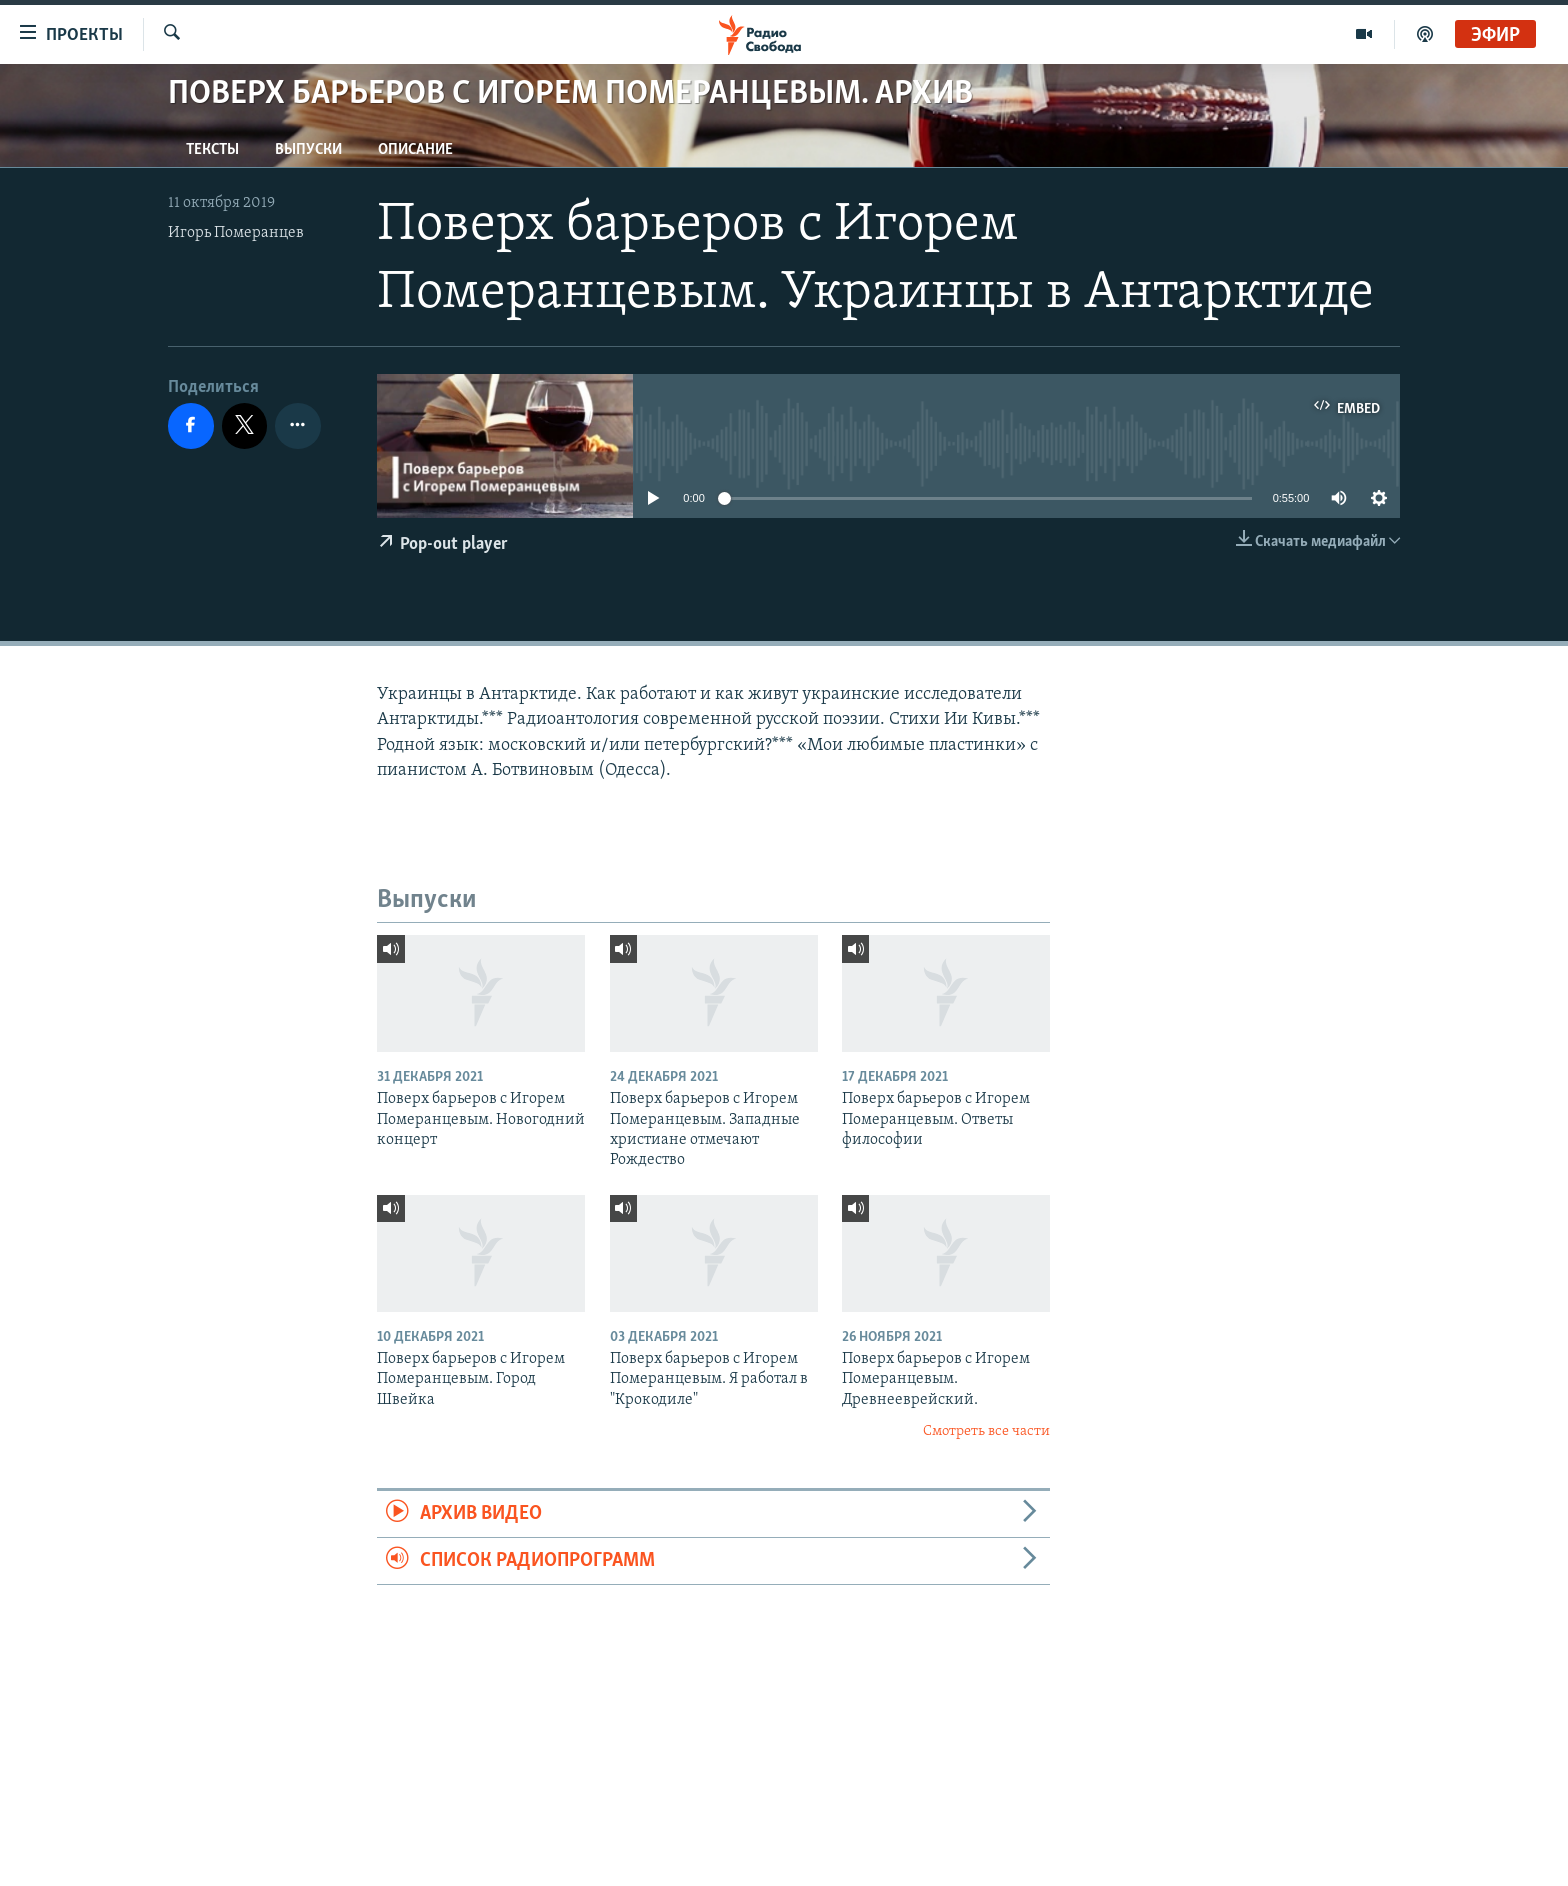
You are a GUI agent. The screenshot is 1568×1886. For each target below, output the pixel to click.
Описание (415, 150)
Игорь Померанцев (236, 233)
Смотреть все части (986, 1431)
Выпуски (308, 150)
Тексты (212, 150)
